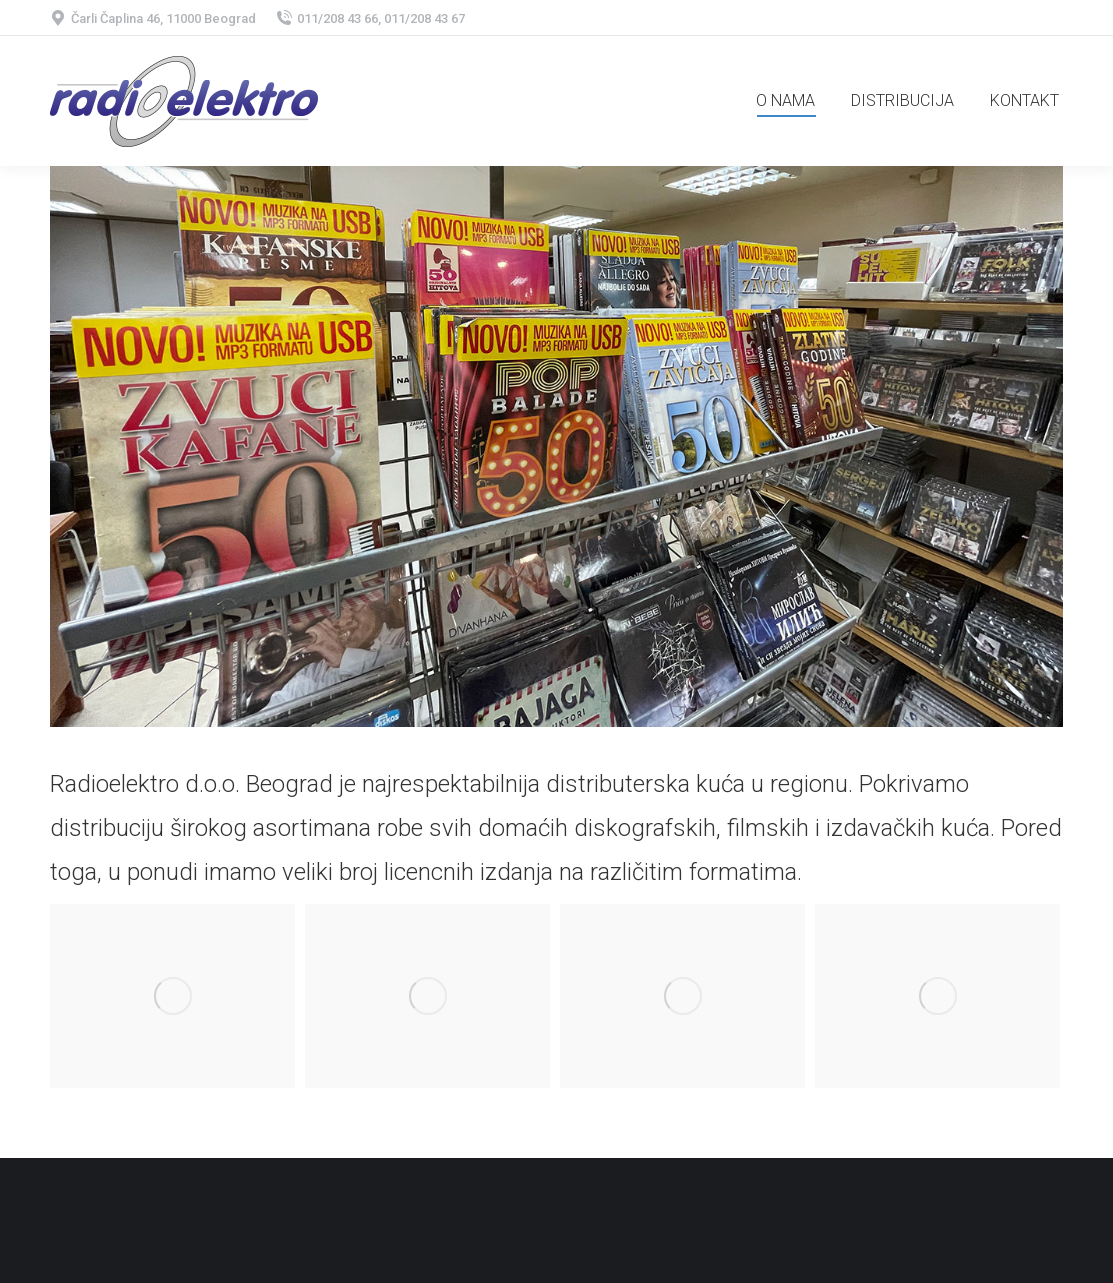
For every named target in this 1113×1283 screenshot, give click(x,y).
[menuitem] (785, 101)
